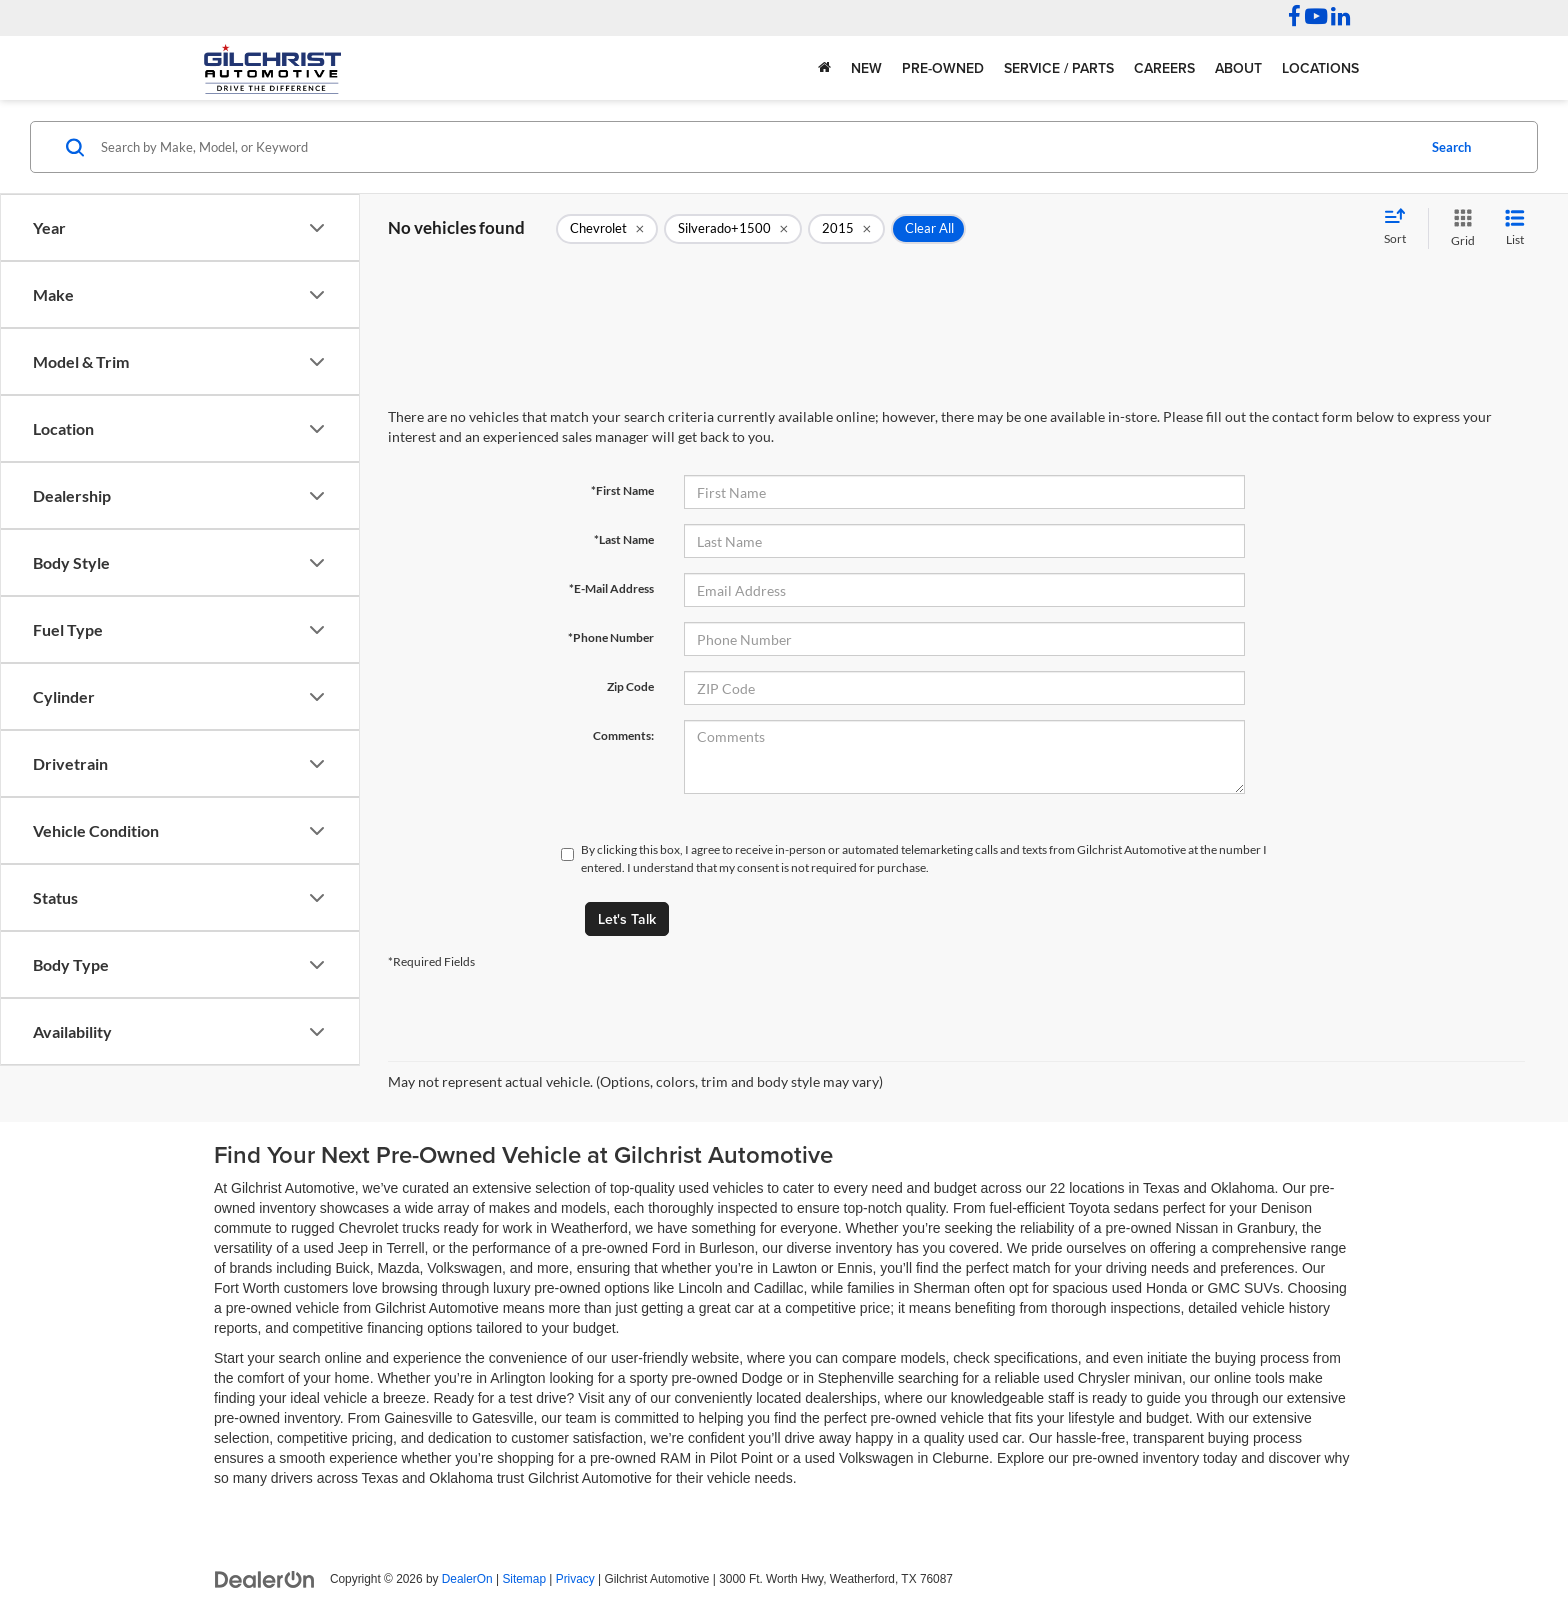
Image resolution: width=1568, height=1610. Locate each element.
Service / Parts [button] (1059, 68)
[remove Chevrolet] (607, 229)
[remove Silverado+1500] (733, 229)
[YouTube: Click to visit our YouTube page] (1316, 19)
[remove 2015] (846, 229)
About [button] (1238, 68)
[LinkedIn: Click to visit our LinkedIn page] (1340, 19)
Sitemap (524, 1579)
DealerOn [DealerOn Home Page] (467, 1579)
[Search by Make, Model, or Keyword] (755, 147)
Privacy (575, 1579)
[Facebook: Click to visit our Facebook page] (1294, 19)
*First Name (622, 490)
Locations (1320, 68)
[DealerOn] (265, 1578)
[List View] (1515, 228)
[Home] (824, 68)
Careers (1164, 68)
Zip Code (630, 686)
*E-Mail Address (611, 588)
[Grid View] (1459, 228)
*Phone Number (611, 637)
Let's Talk (627, 919)
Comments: (623, 735)
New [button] (866, 68)
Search (1451, 147)
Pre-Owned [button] (943, 68)
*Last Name (624, 539)
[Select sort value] (1401, 228)
